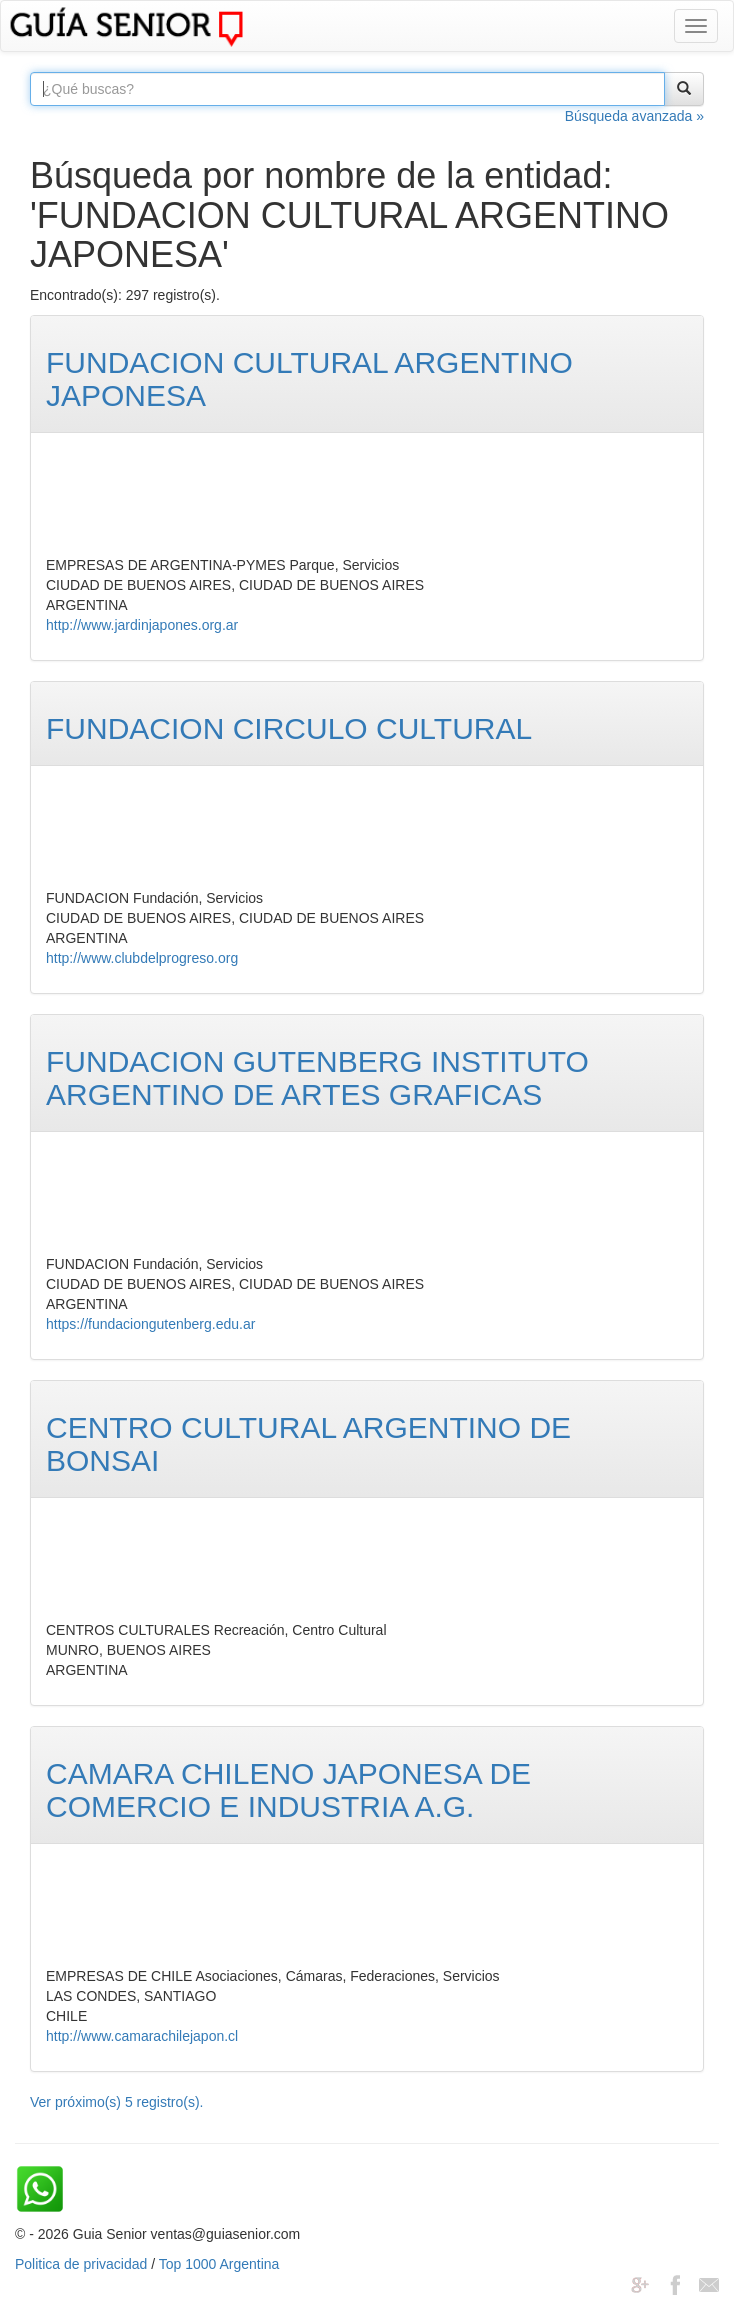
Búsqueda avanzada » (634, 116)
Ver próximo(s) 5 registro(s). (116, 2102)
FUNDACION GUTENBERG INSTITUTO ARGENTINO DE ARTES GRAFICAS (317, 1078)
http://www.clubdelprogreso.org (142, 958)
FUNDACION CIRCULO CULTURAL (289, 728)
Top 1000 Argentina (219, 2264)
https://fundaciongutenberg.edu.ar (150, 1324)
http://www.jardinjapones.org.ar (142, 625)
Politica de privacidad (81, 2264)
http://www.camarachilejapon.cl (142, 2036)
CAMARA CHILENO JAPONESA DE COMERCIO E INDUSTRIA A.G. (288, 1790)
